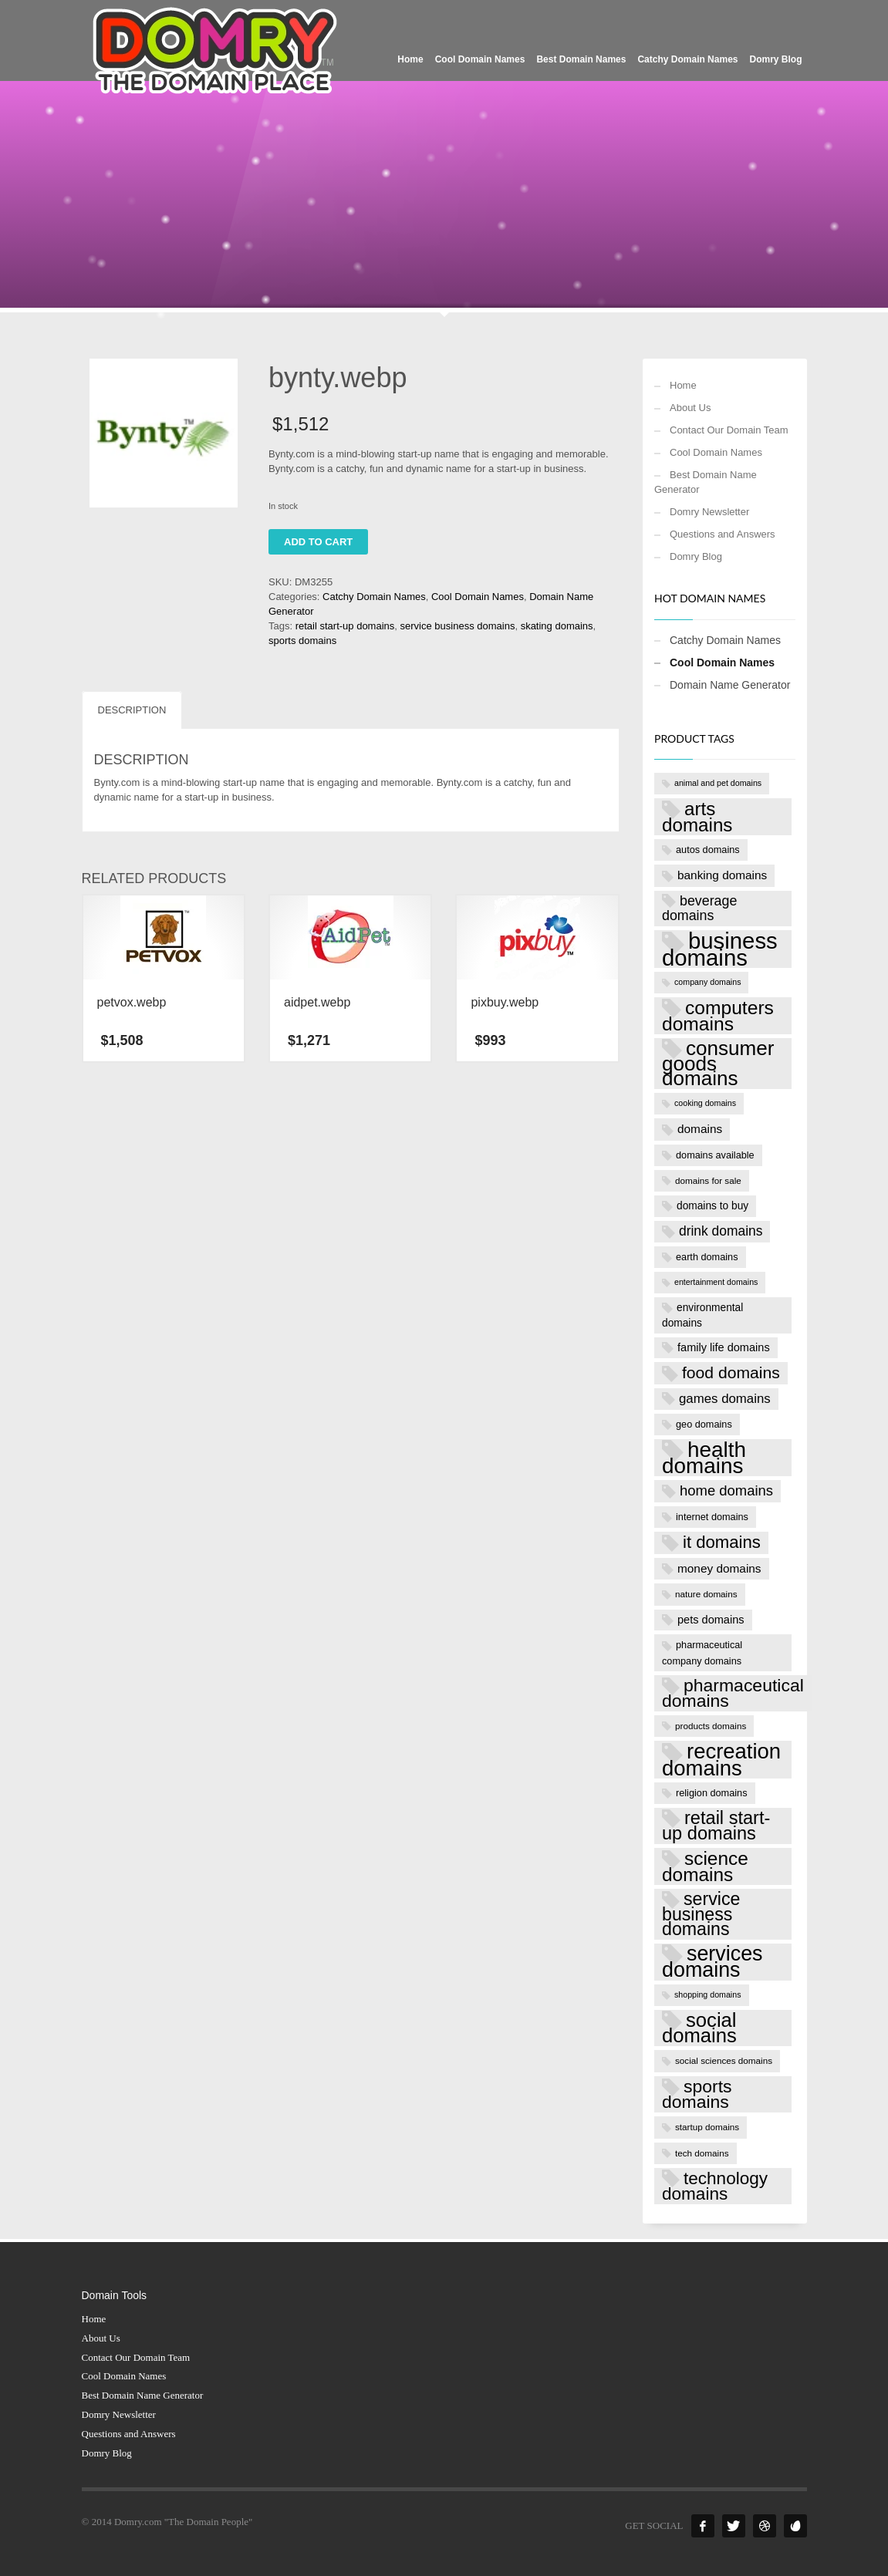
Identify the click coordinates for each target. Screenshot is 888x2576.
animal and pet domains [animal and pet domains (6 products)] (717, 782)
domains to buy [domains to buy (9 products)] (712, 1206)
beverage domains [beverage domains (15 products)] (699, 908)
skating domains (557, 626)
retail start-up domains (345, 626)
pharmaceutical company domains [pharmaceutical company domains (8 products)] (702, 1652)
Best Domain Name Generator (705, 482)
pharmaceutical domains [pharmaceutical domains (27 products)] (733, 1693)
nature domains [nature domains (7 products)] (706, 1594)
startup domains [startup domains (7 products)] (707, 2127)
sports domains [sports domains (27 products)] (697, 2094)
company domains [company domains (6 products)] (707, 981)
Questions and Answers (722, 534)
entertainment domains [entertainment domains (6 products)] (716, 1281)
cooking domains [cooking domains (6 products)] (705, 1103)
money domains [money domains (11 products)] (719, 1568)
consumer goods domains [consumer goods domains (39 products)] (718, 1064)
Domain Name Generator (730, 685)
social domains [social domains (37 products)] (699, 2028)
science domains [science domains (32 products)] (705, 1866)
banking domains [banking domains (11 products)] (722, 875)
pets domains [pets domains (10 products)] (711, 1619)
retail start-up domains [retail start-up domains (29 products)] (716, 1825)
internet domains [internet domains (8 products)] (712, 1516)
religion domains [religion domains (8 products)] (712, 1793)
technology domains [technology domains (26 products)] (715, 2186)
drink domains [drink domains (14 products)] (720, 1231)
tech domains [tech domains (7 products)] (702, 2153)
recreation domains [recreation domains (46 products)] (721, 1759)
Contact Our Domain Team (729, 430)
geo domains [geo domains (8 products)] (704, 1424)
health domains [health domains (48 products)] (704, 1457)
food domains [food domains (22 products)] (731, 1372)
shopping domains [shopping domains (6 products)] (707, 1994)
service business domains (457, 626)
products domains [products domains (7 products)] (710, 1726)
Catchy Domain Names (374, 596)
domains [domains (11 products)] (699, 1128)
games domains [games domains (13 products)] (725, 1398)
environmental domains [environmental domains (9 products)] (702, 1315)
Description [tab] (132, 710)
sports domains (302, 640)
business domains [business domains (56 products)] (720, 949)
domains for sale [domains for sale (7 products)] (708, 1180)
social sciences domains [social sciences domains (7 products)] (723, 2060)
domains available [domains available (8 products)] (715, 1155)
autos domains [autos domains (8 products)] (708, 849)
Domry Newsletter (709, 512)
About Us (690, 407)
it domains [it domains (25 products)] (722, 1542)
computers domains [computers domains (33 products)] (718, 1015)
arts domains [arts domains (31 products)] (697, 816)
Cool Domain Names (477, 596)
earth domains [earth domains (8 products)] (707, 1257)
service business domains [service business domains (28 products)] (701, 1914)
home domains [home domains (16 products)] (726, 1490)
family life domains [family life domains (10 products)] (723, 1347)
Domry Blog (696, 556)
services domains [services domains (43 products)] (712, 1962)
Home (683, 385)
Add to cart (318, 542)
